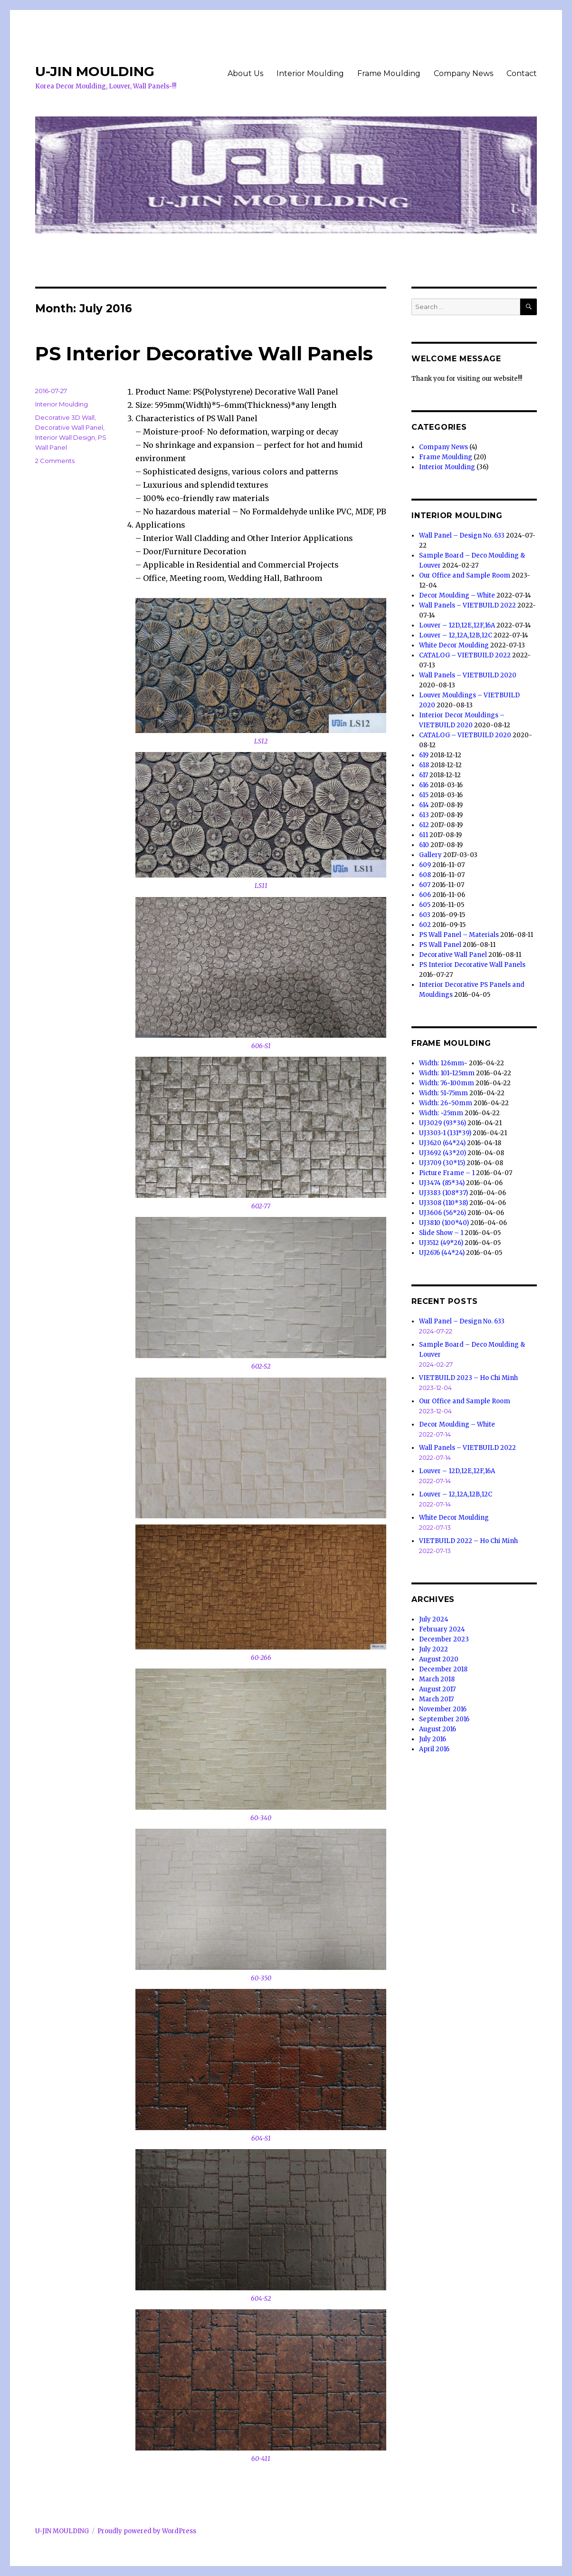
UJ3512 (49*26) (441, 1243)
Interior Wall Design (65, 437)
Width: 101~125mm (447, 1073)
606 (425, 895)
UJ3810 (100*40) (444, 1223)
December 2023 (444, 1639)
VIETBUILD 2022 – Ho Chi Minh (468, 1541)
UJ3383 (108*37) (443, 1193)
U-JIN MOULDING (94, 71)
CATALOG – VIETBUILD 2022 (465, 655)
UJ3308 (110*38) (443, 1203)
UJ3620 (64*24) (442, 1143)
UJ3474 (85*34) (442, 1183)
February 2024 (442, 1629)
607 (424, 885)
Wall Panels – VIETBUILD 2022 (467, 605)
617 (423, 775)
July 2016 (432, 1739)
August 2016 (437, 1729)
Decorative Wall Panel (69, 427)
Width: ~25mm (441, 1113)
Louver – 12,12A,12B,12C (455, 635)
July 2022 (433, 1649)
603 (424, 915)
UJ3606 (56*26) (442, 1213)
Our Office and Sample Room (464, 575)
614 (424, 805)
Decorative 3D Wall (65, 417)
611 (423, 835)
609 (425, 865)
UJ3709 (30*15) (442, 1163)
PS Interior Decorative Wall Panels (204, 353)
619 (424, 755)
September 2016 (444, 1719)
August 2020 (438, 1659)
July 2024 (433, 1619)
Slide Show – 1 (441, 1233)
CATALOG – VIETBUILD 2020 (465, 735)
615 (424, 795)
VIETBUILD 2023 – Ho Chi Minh (468, 1378)
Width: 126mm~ (443, 1063)
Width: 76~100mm (446, 1083)
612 (424, 825)
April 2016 (434, 1749)
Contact (521, 73)
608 (425, 875)
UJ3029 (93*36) (442, 1123)
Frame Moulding (388, 73)
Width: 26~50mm (445, 1103)
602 (425, 925)
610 (424, 845)
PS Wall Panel (440, 945)
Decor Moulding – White (457, 595)
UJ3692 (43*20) (442, 1153)
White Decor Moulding (454, 645)
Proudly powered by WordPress (146, 2531)
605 (424, 905)
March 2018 (437, 1679)
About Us (245, 73)
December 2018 (443, 1669)
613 (424, 815)
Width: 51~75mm (443, 1093)
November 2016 (443, 1709)
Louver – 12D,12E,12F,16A (457, 625)
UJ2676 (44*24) (442, 1253)
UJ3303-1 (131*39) (445, 1133)
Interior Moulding (310, 73)
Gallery (430, 855)
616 (424, 785)
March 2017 (436, 1699)
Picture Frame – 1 (447, 1173)
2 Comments (55, 460)
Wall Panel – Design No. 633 (462, 535)
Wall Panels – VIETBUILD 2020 (467, 675)
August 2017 (437, 1689)
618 (424, 765)
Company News (463, 73)
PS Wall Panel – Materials (459, 935)
